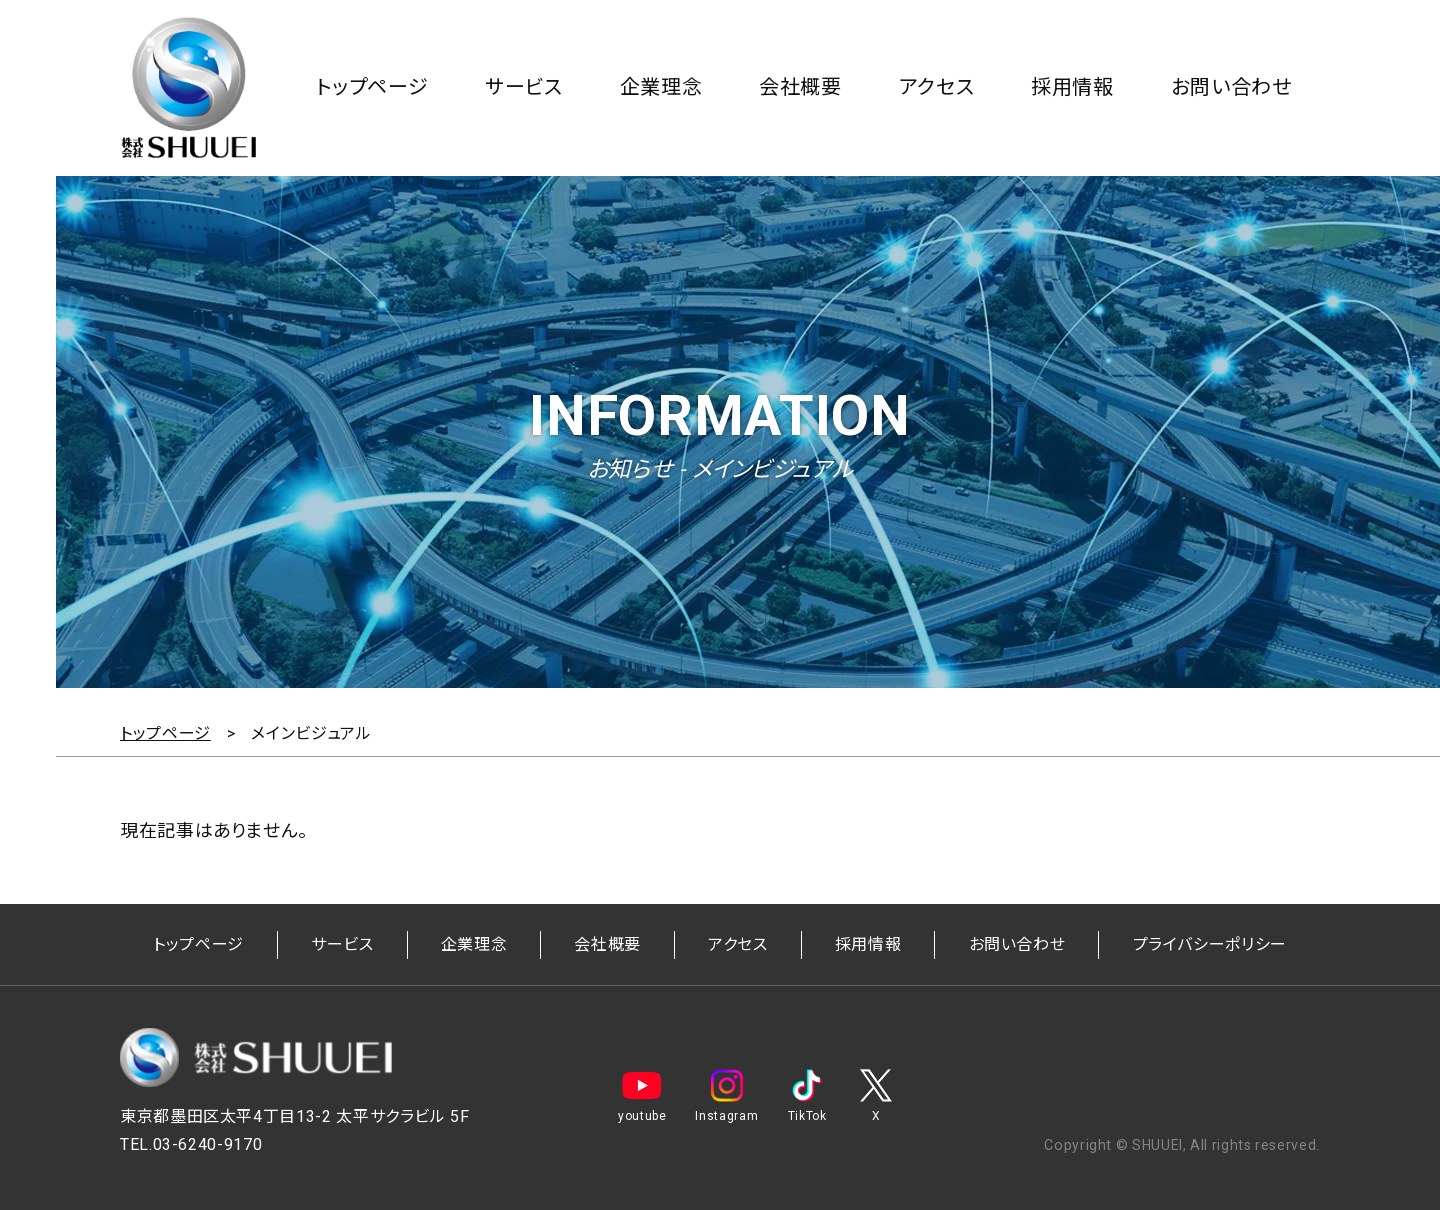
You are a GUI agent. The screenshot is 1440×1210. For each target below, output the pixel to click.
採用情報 (1072, 87)
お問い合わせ (1231, 87)
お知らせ (630, 469)
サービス (524, 87)
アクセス (937, 87)
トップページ (372, 87)
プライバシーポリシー (1210, 944)
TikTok (807, 1096)
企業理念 (661, 87)
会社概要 (800, 87)
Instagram (726, 1096)
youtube (642, 1096)
